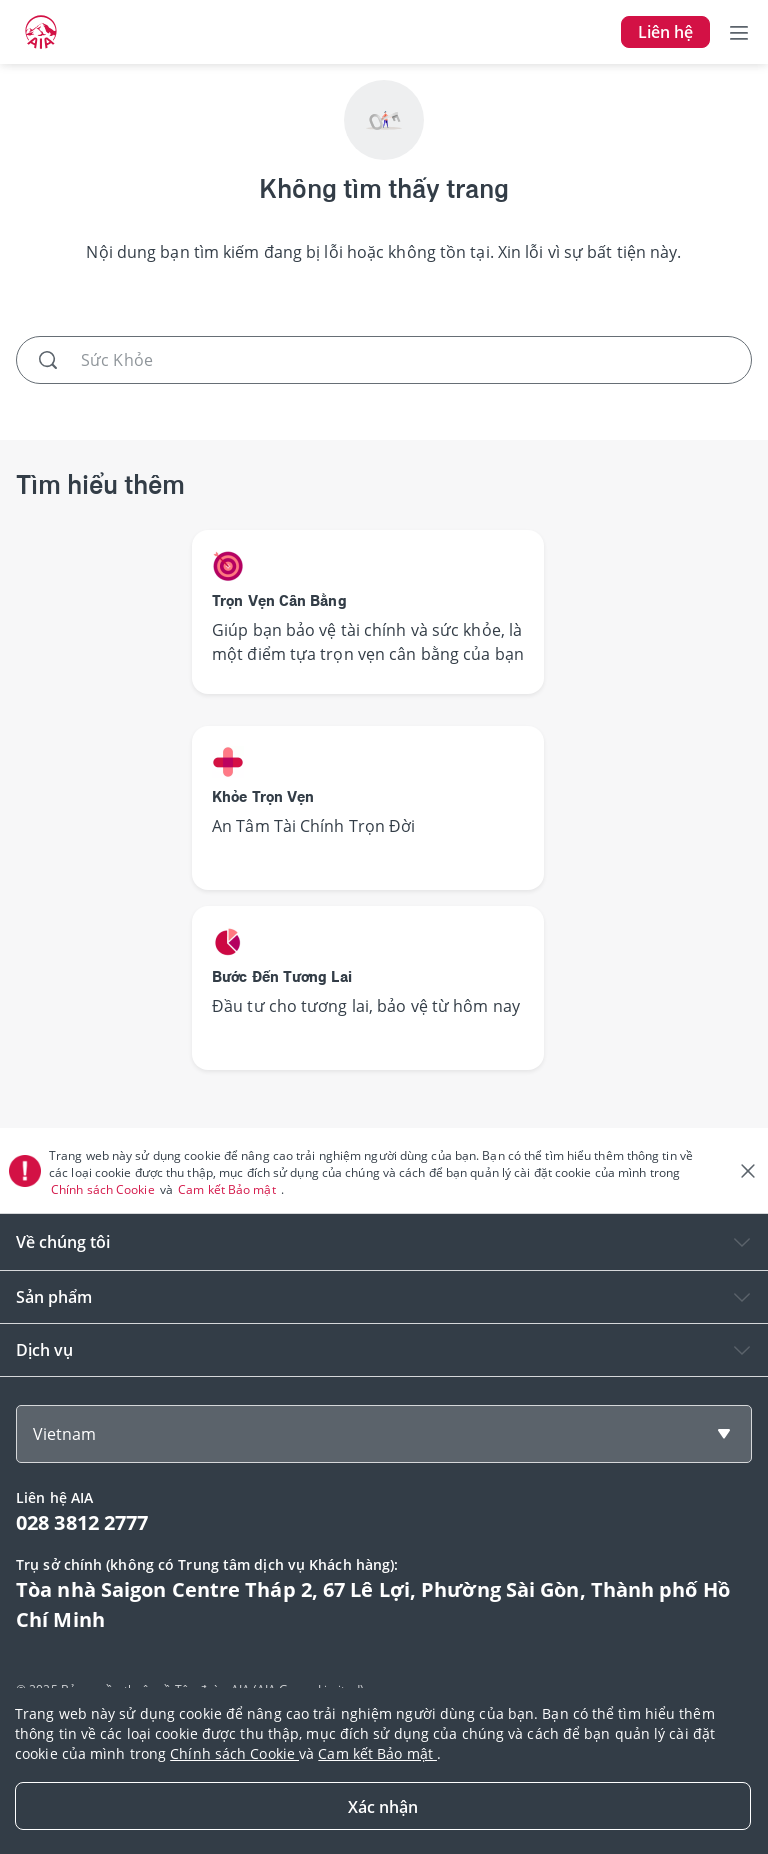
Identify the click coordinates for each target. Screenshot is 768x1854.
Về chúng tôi (63, 1242)
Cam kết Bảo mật (228, 1189)
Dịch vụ (44, 1350)
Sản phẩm (54, 1297)
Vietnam (64, 1434)
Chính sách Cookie (104, 1189)
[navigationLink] (41, 32)
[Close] (383, 1806)
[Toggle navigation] (739, 32)
